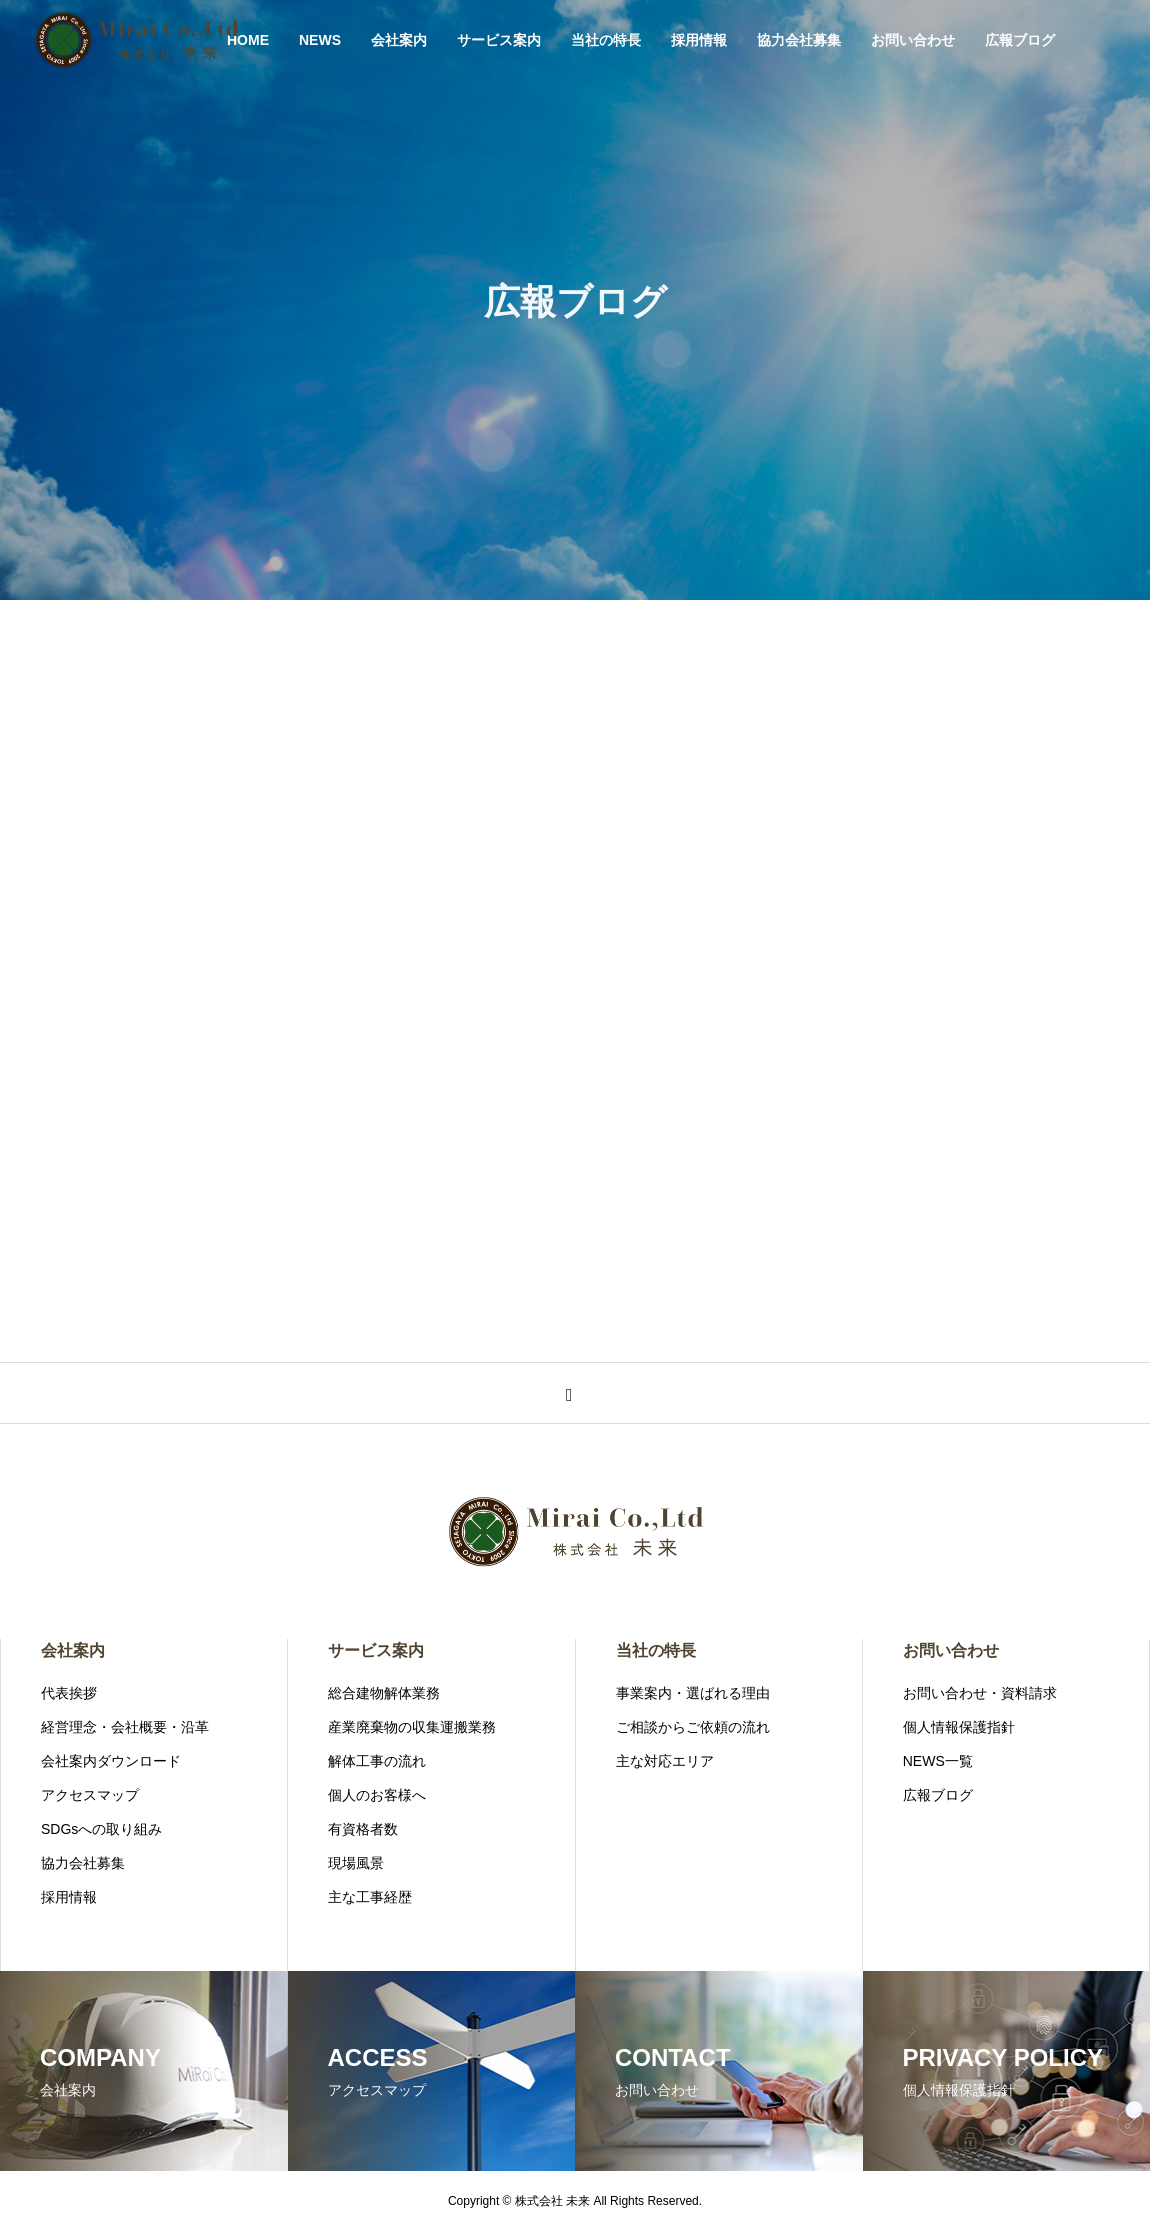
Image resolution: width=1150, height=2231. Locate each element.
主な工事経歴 (370, 1897)
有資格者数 (363, 1829)
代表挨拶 (69, 1693)
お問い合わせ (913, 40)
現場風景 (356, 1863)
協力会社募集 (799, 40)
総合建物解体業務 (384, 1693)
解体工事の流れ (377, 1761)
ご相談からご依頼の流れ (693, 1727)
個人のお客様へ (377, 1795)
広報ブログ (1020, 40)
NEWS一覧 (938, 1761)
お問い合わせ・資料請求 (980, 1693)
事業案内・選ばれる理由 (693, 1693)
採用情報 (699, 40)
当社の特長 (606, 40)
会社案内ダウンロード (111, 1761)
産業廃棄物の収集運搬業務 (412, 1727)
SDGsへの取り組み (101, 1829)
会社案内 (399, 40)
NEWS (320, 40)
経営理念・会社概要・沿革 (125, 1727)
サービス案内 (499, 40)
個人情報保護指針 (959, 1727)
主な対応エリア (665, 1761)
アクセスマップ (90, 1795)
